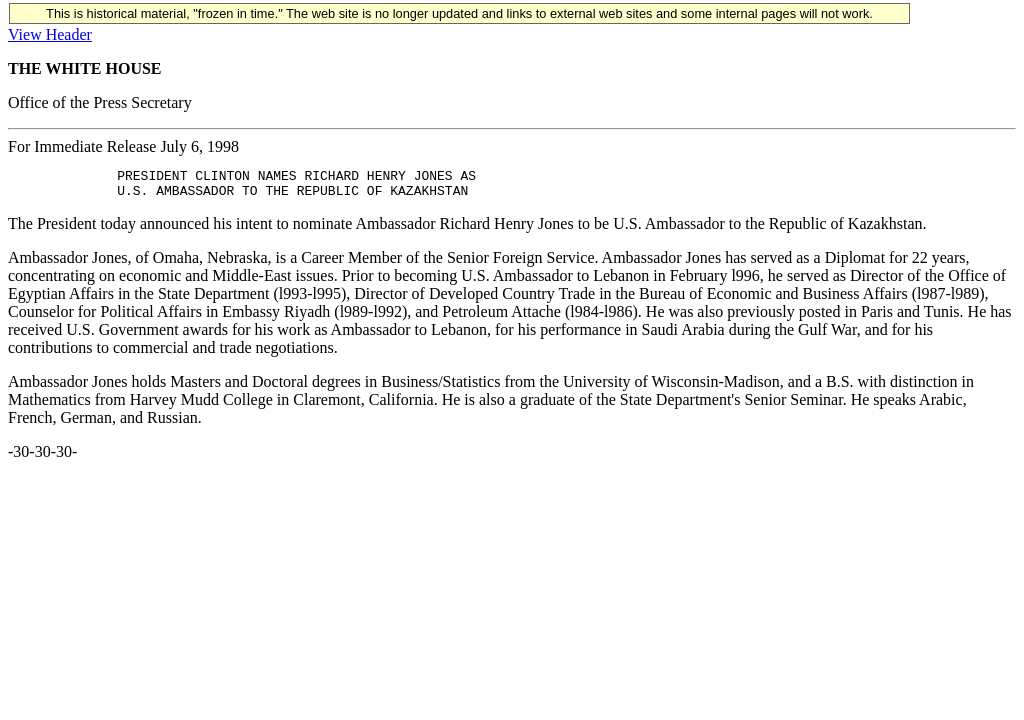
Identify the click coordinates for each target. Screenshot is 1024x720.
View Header (50, 34)
